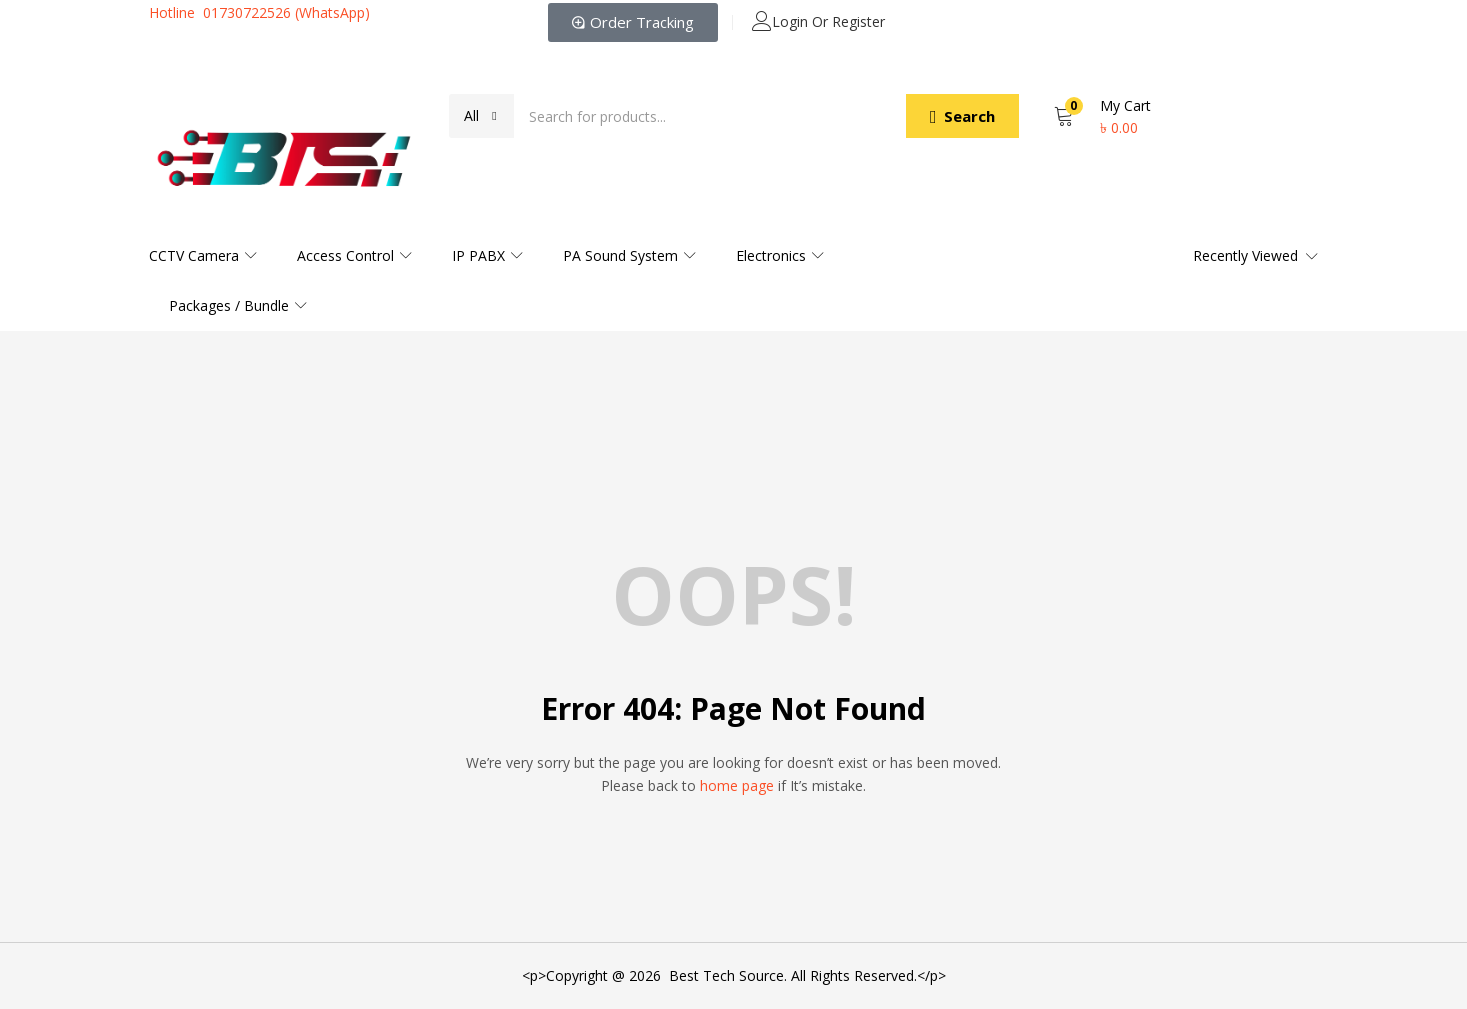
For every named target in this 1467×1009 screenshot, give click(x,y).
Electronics (780, 255)
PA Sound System (629, 255)
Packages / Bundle (238, 305)
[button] (481, 116)
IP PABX (487, 255)
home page (737, 785)
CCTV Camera (203, 255)
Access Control (354, 255)
